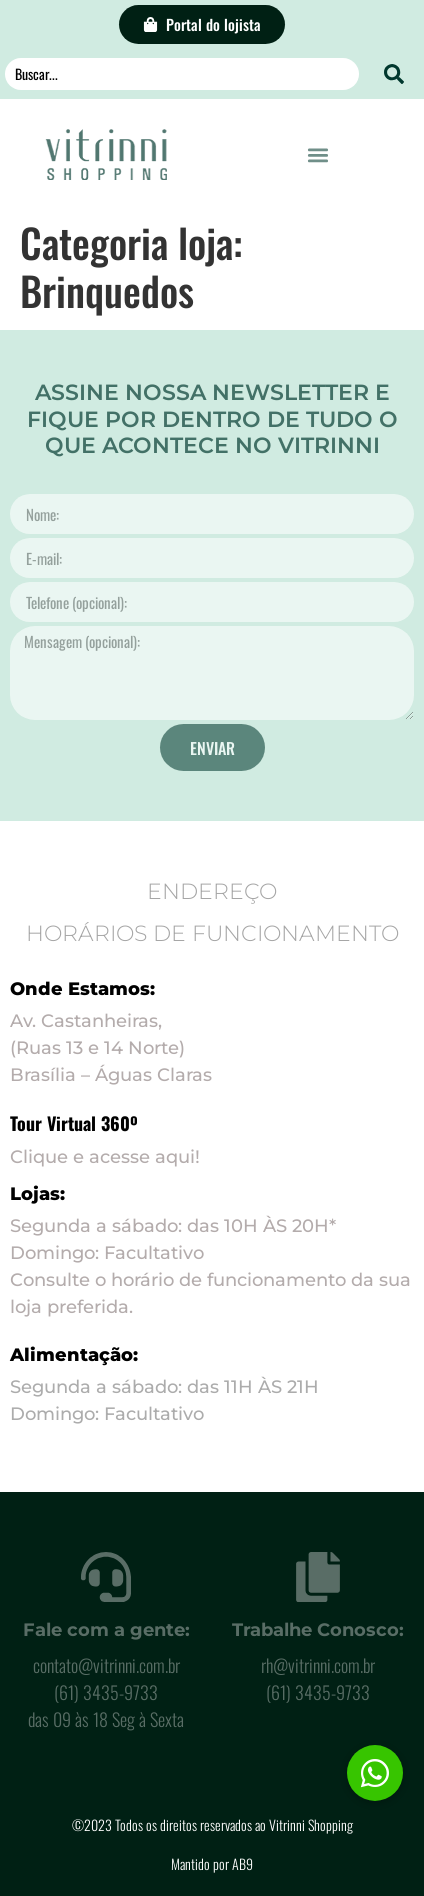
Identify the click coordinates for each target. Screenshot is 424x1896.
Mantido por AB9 (212, 1863)
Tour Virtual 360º (74, 1123)
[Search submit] (394, 74)
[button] (318, 154)
